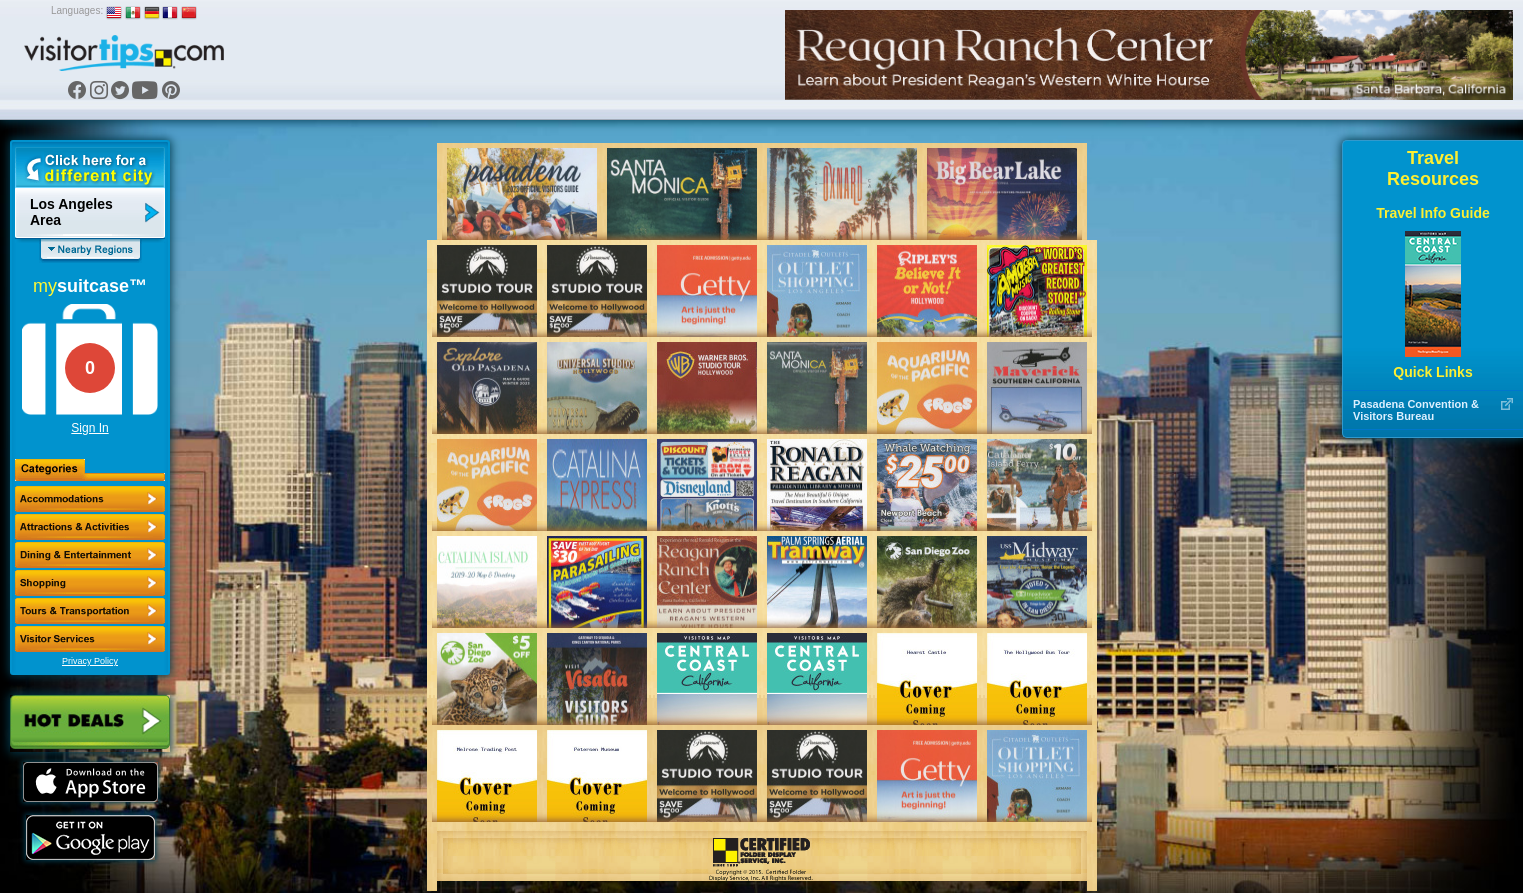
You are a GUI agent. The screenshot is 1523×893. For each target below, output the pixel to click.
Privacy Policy (90, 661)
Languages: (77, 10)
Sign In (89, 428)
